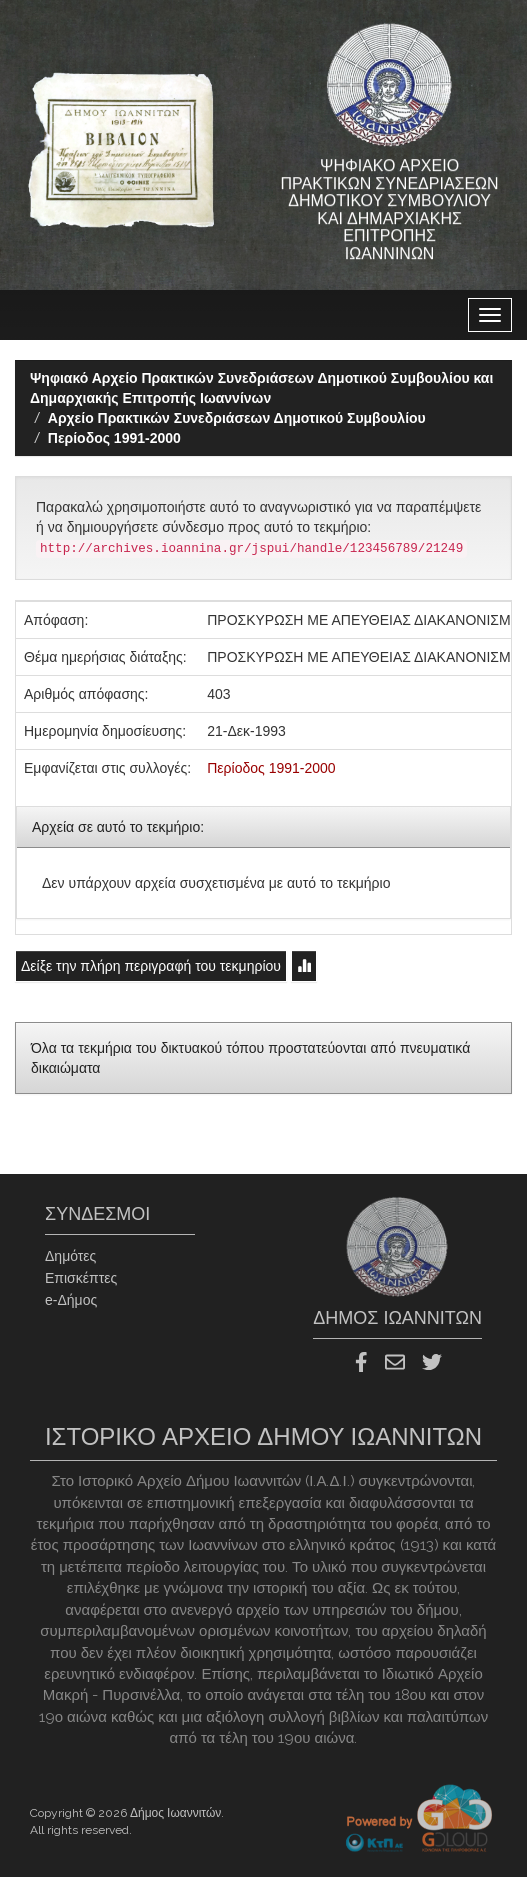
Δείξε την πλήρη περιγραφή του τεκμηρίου (151, 966)
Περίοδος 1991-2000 (114, 438)
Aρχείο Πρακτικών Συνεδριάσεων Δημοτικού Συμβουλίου (237, 418)
